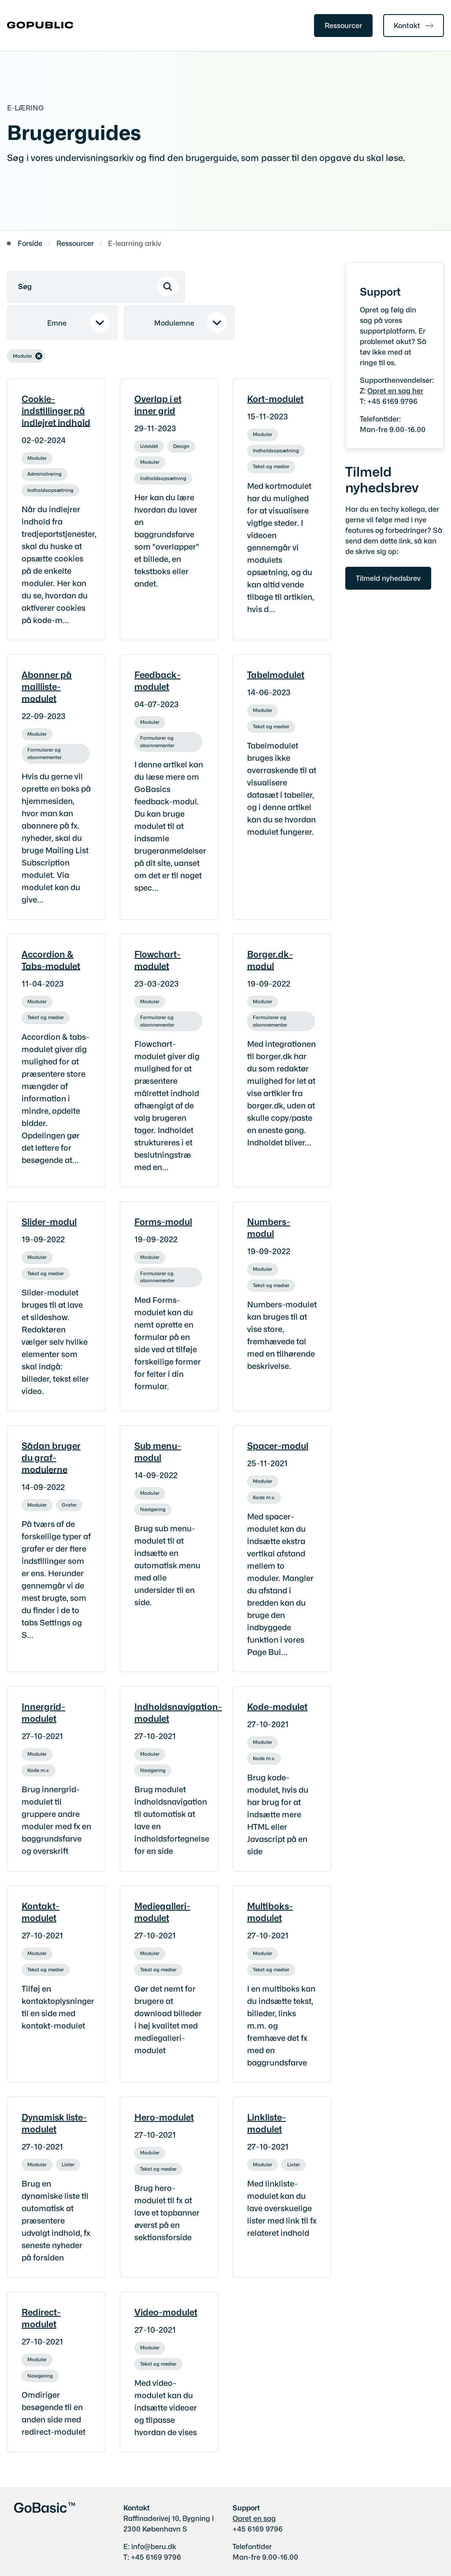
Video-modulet (165, 2311)
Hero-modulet (164, 2116)
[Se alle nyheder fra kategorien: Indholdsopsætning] (51, 488)
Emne (57, 322)
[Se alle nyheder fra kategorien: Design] (182, 444)
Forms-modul (163, 1221)
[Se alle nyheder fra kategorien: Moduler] (38, 456)
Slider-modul (49, 1221)
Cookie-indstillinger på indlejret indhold (56, 410)
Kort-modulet (275, 398)
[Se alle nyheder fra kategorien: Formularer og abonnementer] (56, 748)
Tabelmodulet (275, 674)
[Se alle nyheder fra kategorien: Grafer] (70, 1503)
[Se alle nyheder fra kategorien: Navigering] (153, 1507)
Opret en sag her (395, 390)
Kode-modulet (277, 1706)
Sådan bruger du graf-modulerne (51, 1457)
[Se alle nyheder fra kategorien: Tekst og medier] (272, 465)
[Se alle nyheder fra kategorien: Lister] (69, 2163)
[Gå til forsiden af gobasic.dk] (36, 25)
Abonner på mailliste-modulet (47, 686)
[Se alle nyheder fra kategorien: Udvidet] (150, 444)
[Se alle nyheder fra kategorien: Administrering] (45, 472)
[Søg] (96, 286)
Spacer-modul (277, 1445)
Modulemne (174, 322)
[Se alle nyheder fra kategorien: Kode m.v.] (265, 1496)
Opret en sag (254, 2518)
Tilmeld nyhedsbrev (388, 577)
